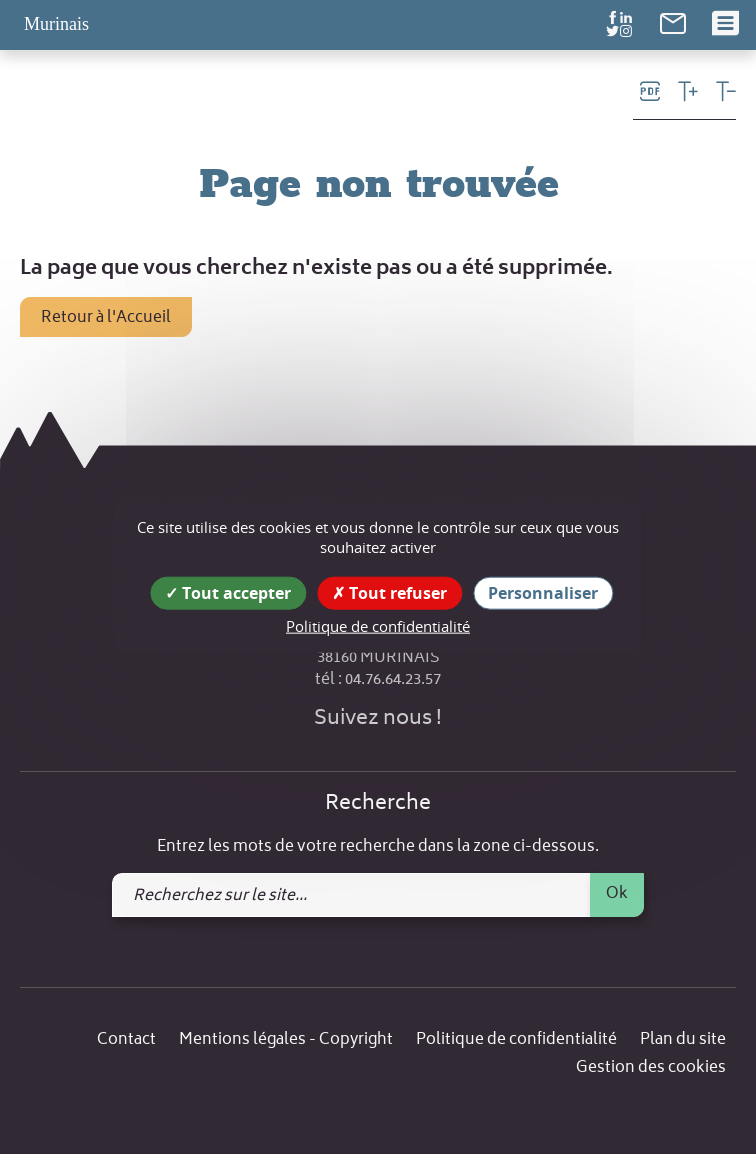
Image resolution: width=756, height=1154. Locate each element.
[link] (673, 23)
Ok (617, 894)
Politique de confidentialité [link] (378, 626)
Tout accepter (228, 593)
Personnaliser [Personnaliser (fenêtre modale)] (543, 593)
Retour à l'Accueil (106, 318)
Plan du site (683, 1040)
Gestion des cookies (651, 1068)
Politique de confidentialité (516, 1040)
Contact (126, 1040)
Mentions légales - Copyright (286, 1040)
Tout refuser (389, 593)
